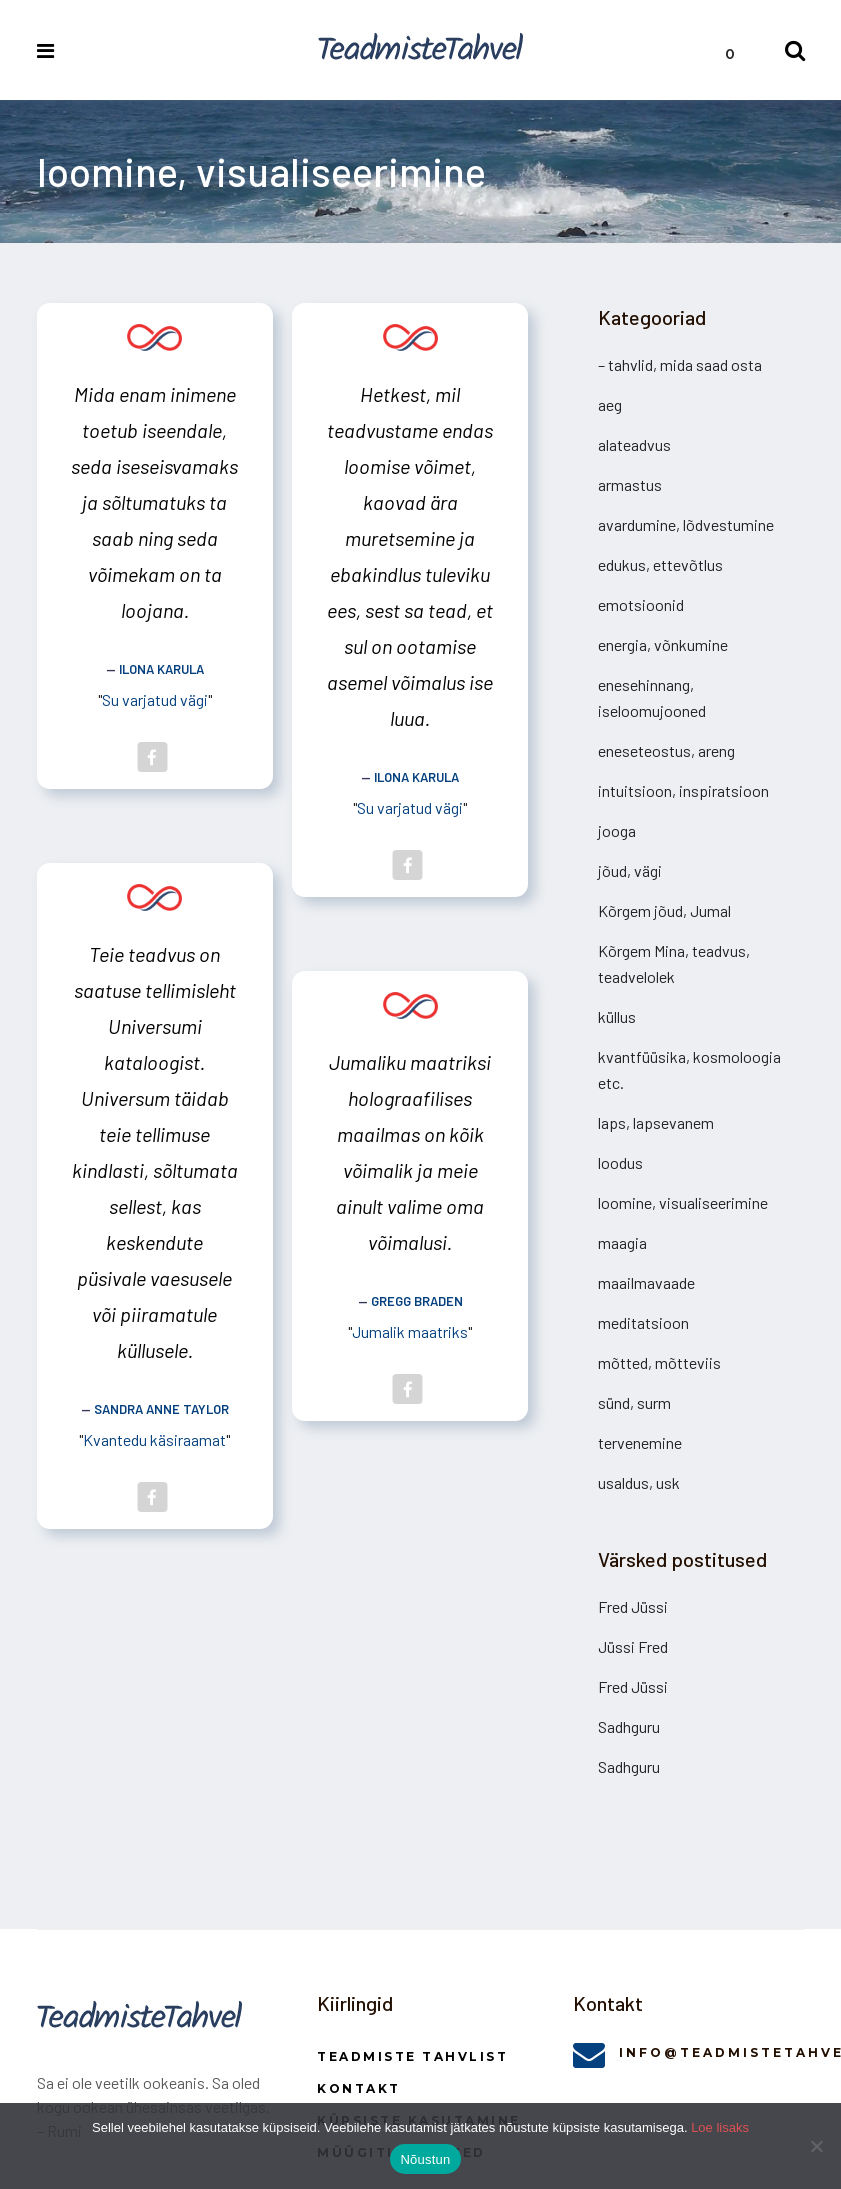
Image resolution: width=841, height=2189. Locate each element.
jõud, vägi (630, 870)
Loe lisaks (720, 2127)
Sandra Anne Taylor (161, 1409)
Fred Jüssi (633, 1606)
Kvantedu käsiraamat (154, 1439)
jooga (617, 830)
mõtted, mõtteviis (659, 1362)
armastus (630, 484)
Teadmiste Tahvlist (412, 2056)
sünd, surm (634, 1402)
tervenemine (640, 1442)
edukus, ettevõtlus (660, 564)
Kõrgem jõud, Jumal (664, 910)
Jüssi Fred (633, 1646)
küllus (617, 1016)
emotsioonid (641, 604)
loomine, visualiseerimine (683, 1202)
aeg (610, 404)
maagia (622, 1242)
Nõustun (425, 2159)
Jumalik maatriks (410, 1331)
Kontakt (359, 2088)
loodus (620, 1162)
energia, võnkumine (663, 644)
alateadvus (634, 444)
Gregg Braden (417, 1301)
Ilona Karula (161, 669)
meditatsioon (643, 1322)
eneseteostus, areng (666, 750)
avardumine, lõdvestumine (686, 524)
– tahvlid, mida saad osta (680, 364)
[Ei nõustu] (816, 2146)
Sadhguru (629, 1726)
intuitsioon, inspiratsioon (683, 790)
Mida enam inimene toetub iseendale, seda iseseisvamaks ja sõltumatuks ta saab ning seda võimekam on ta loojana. (154, 502)
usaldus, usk (639, 1482)
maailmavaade (646, 1282)
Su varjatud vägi (155, 699)
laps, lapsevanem (656, 1122)
